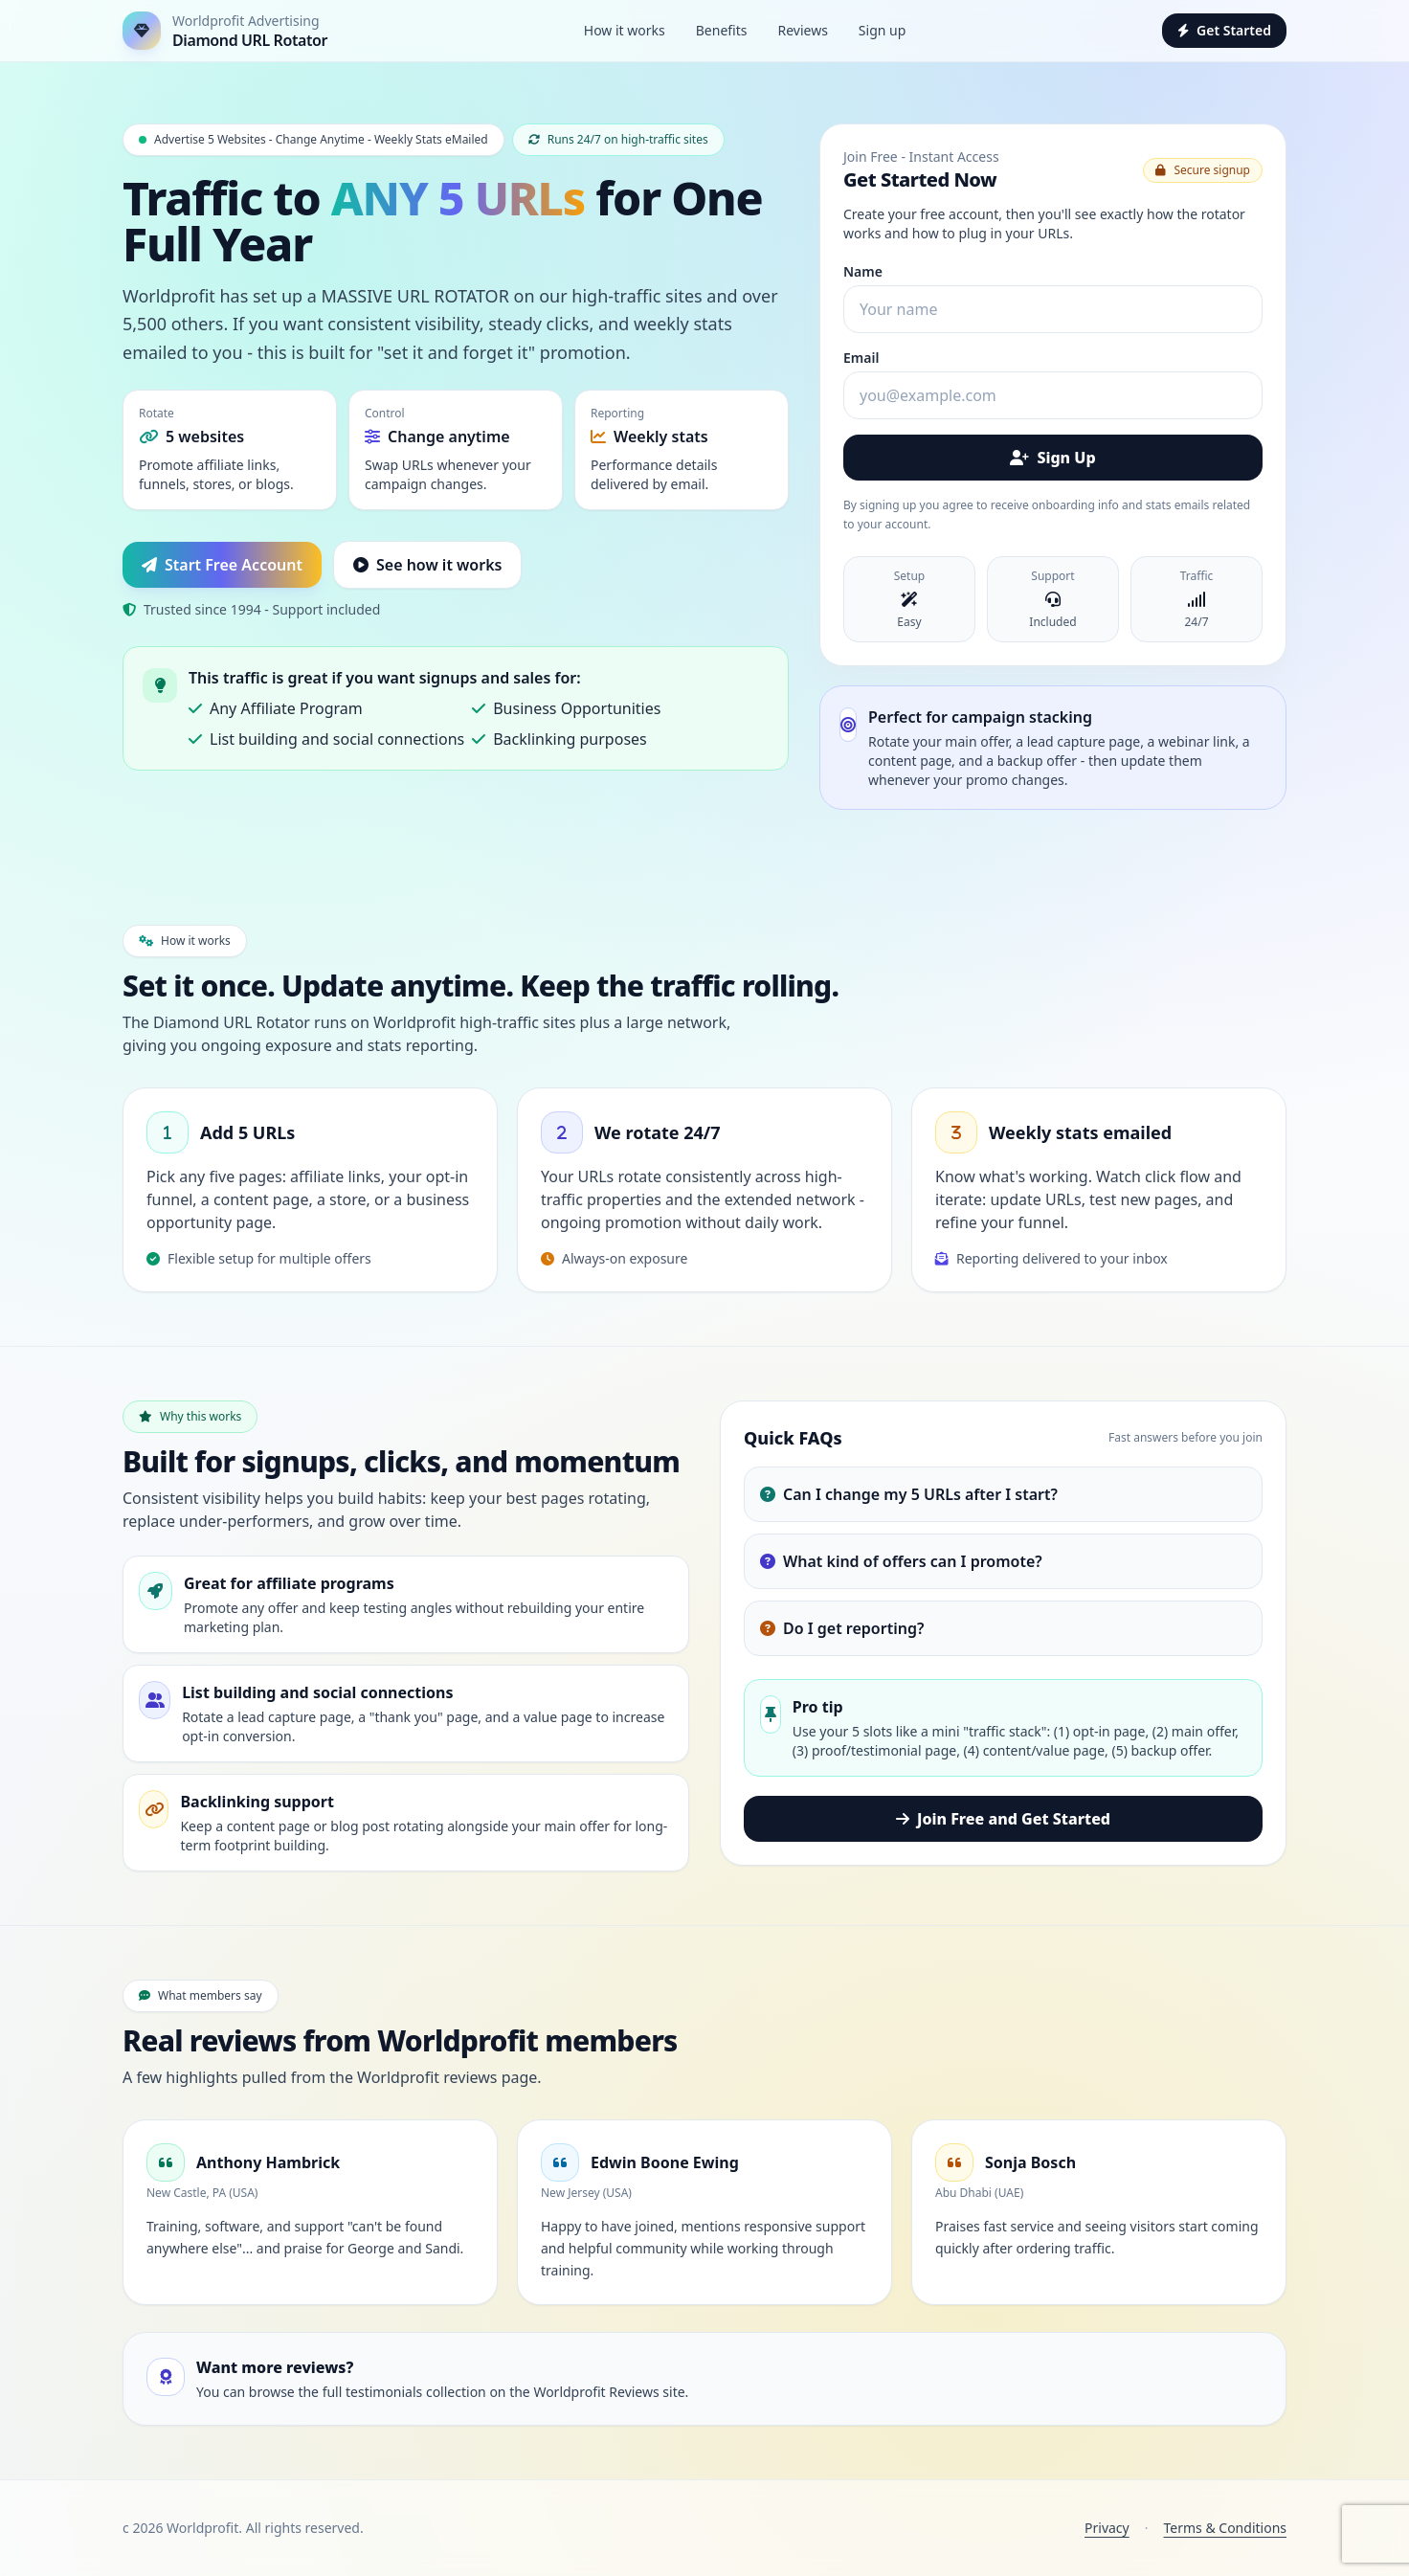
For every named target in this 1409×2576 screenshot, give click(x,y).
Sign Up (1052, 457)
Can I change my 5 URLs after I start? (909, 1494)
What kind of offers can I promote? (901, 1561)
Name (863, 271)
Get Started (1224, 30)
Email (861, 357)
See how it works (427, 564)
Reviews (802, 30)
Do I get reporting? (842, 1628)
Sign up (882, 30)
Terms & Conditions (1225, 2528)
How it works (624, 30)
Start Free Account (222, 564)
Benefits (722, 30)
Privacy (1107, 2528)
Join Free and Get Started (1003, 1818)
